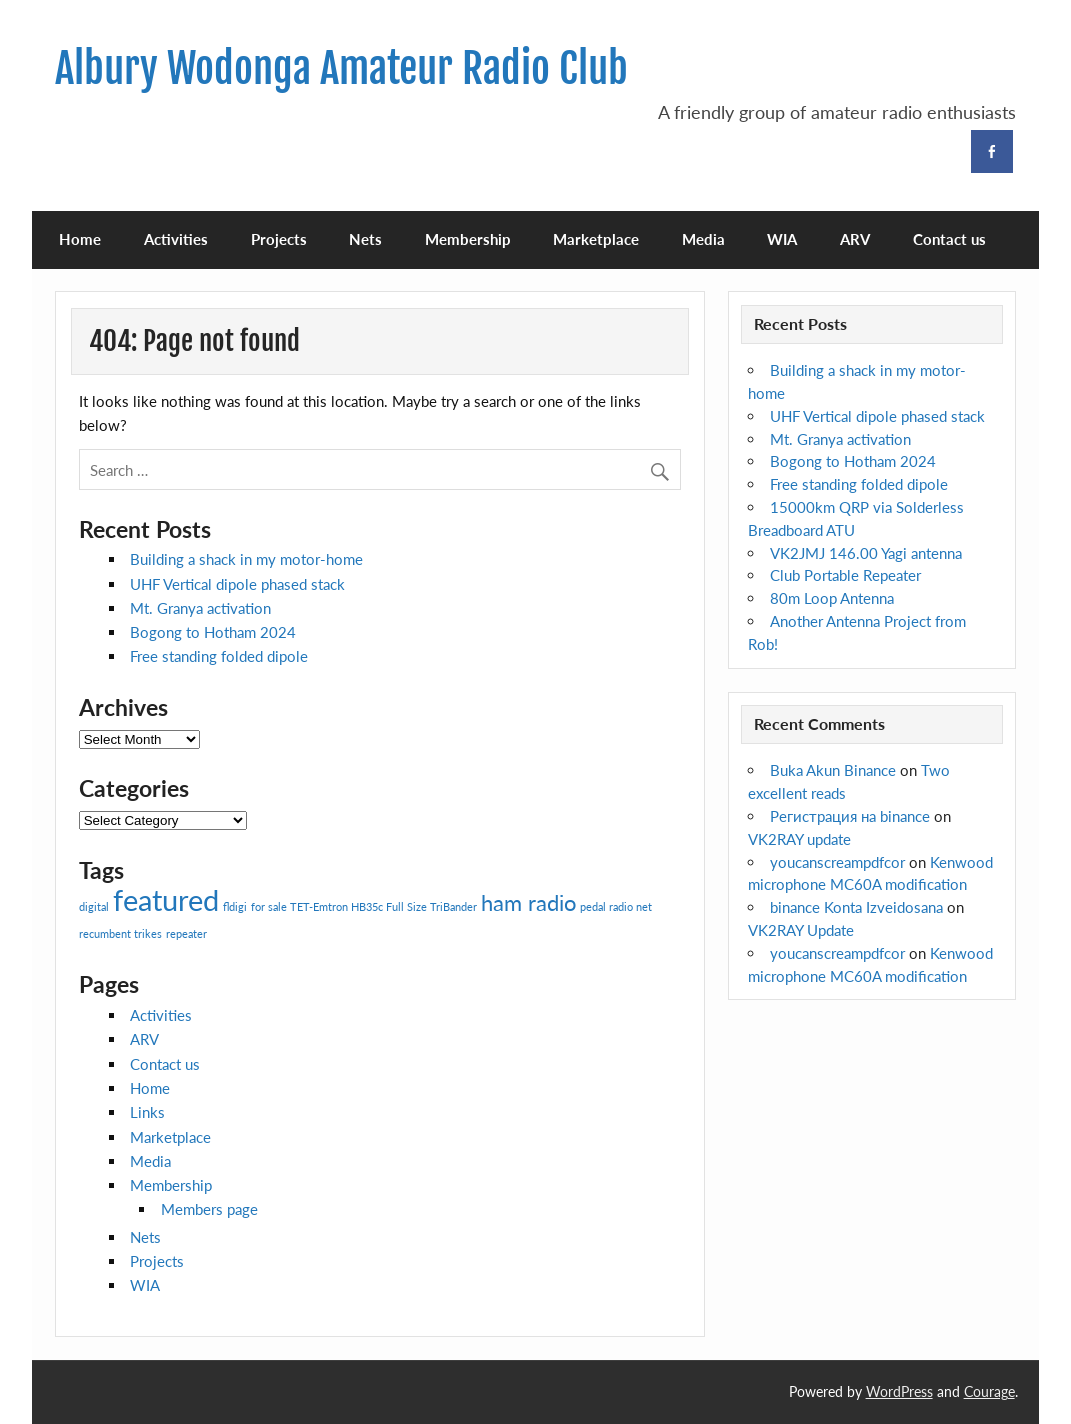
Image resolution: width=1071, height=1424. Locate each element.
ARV (855, 239)
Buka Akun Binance (833, 770)
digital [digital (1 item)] (94, 906)
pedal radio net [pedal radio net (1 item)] (616, 906)
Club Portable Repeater (845, 575)
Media (703, 239)
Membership (468, 239)
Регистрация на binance (850, 816)
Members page (209, 1209)
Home (80, 239)
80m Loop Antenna (832, 598)
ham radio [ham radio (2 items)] (528, 902)
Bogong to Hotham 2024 (213, 632)
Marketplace (596, 239)
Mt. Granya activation (200, 608)
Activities (176, 239)
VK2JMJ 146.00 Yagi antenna (866, 553)
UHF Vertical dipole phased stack (237, 584)
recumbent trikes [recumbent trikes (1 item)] (120, 933)
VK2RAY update (799, 839)
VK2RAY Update (801, 930)
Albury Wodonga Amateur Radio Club (341, 68)
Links (147, 1112)
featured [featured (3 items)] (166, 899)
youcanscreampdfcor (837, 862)
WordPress (899, 1391)
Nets (365, 239)
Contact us (949, 239)
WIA (782, 239)
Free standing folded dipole (219, 656)
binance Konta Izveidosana (856, 907)
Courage (989, 1391)
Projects (279, 239)
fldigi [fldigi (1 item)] (235, 906)
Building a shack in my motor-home (246, 559)
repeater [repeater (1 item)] (186, 933)
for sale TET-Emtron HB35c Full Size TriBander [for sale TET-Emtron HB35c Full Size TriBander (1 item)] (364, 906)
